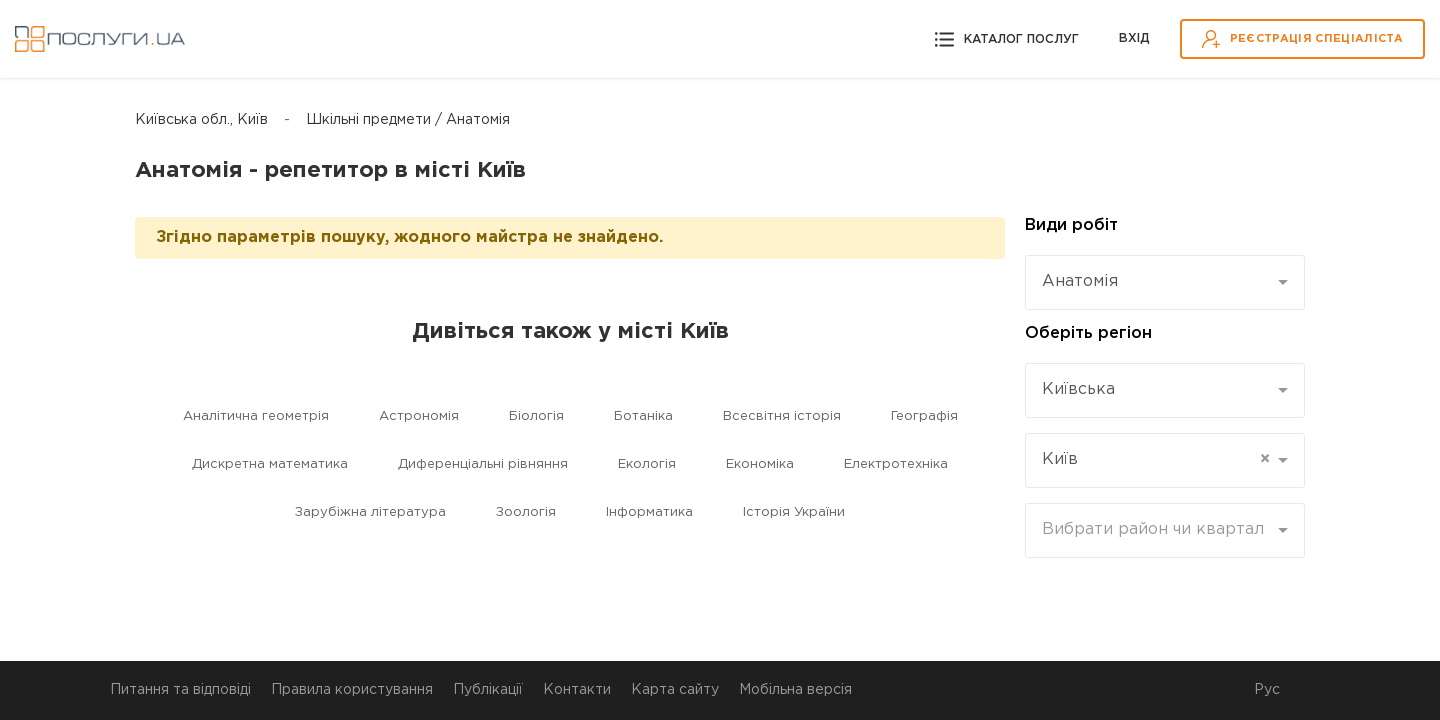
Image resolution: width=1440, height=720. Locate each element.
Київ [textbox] (1156, 460)
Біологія (536, 416)
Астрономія (419, 416)
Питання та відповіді (180, 690)
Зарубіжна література (370, 512)
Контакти (577, 690)
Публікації (488, 690)
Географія (924, 416)
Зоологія (526, 512)
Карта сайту (675, 690)
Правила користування (352, 690)
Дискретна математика (270, 464)
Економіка (760, 464)
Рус (1267, 690)
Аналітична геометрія (256, 416)
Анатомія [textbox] (1080, 281)
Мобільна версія (795, 690)
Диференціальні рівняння (483, 464)
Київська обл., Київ (201, 120)
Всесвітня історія (782, 416)
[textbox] (1157, 530)
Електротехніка (896, 464)
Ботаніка (643, 416)
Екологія (647, 464)
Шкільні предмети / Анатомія (408, 120)
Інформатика (649, 512)
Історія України (794, 512)
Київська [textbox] (1078, 389)
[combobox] (1165, 282)
